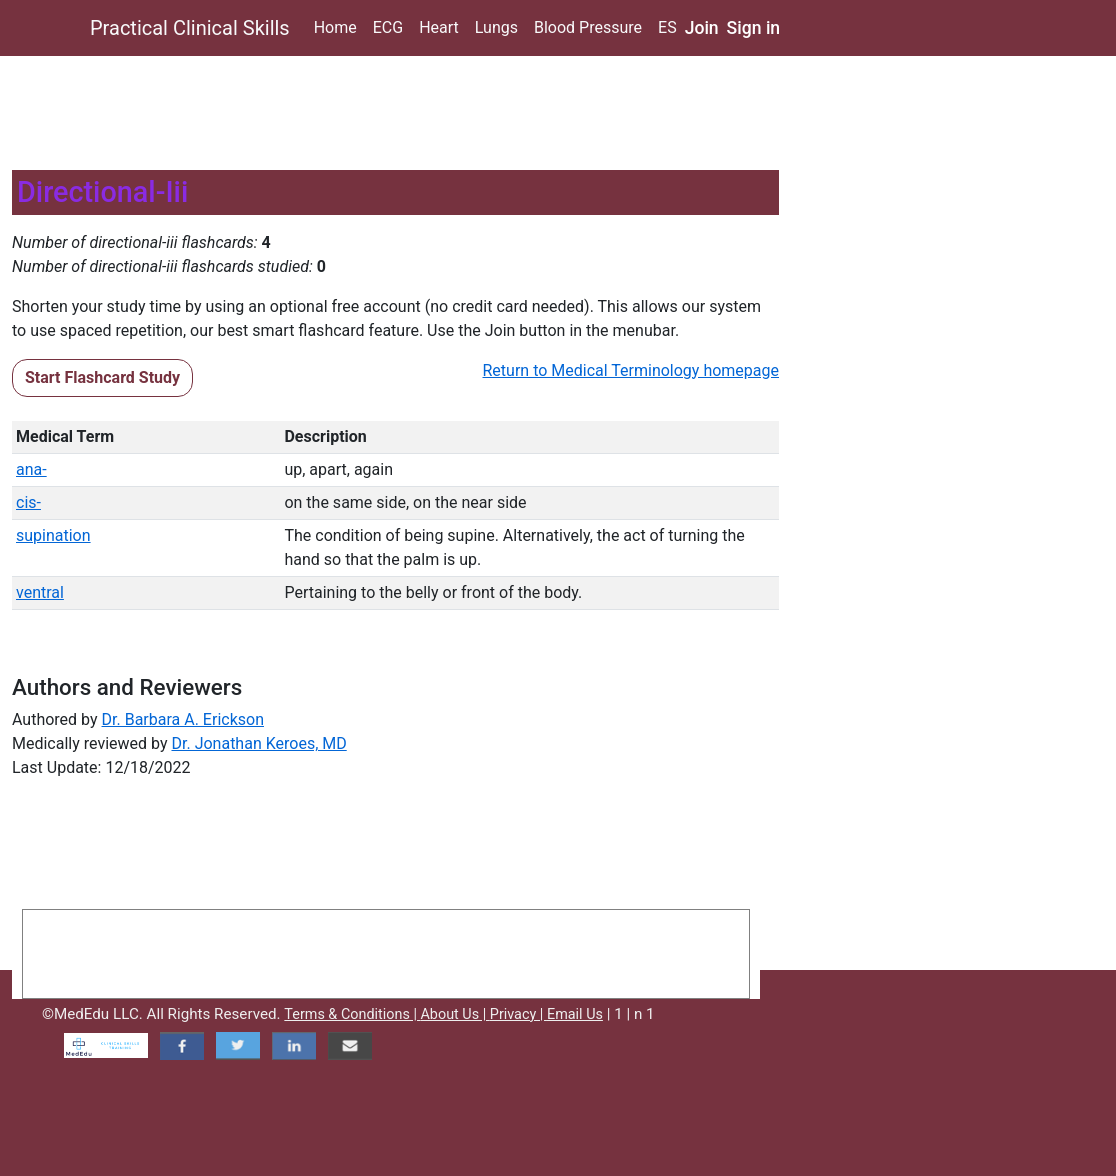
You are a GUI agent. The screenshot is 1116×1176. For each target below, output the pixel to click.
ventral (40, 592)
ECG (388, 27)
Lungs (496, 27)
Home (335, 27)
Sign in (754, 28)
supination (53, 535)
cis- (28, 502)
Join (702, 28)
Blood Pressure (588, 27)
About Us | (454, 1014)
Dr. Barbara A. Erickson (183, 719)
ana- (31, 469)
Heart (439, 27)
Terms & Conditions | (352, 1014)
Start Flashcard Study (102, 377)
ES (667, 27)
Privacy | (518, 1014)
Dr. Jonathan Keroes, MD (258, 743)
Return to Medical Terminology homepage (631, 370)
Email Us (575, 1014)
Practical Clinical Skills (190, 28)
